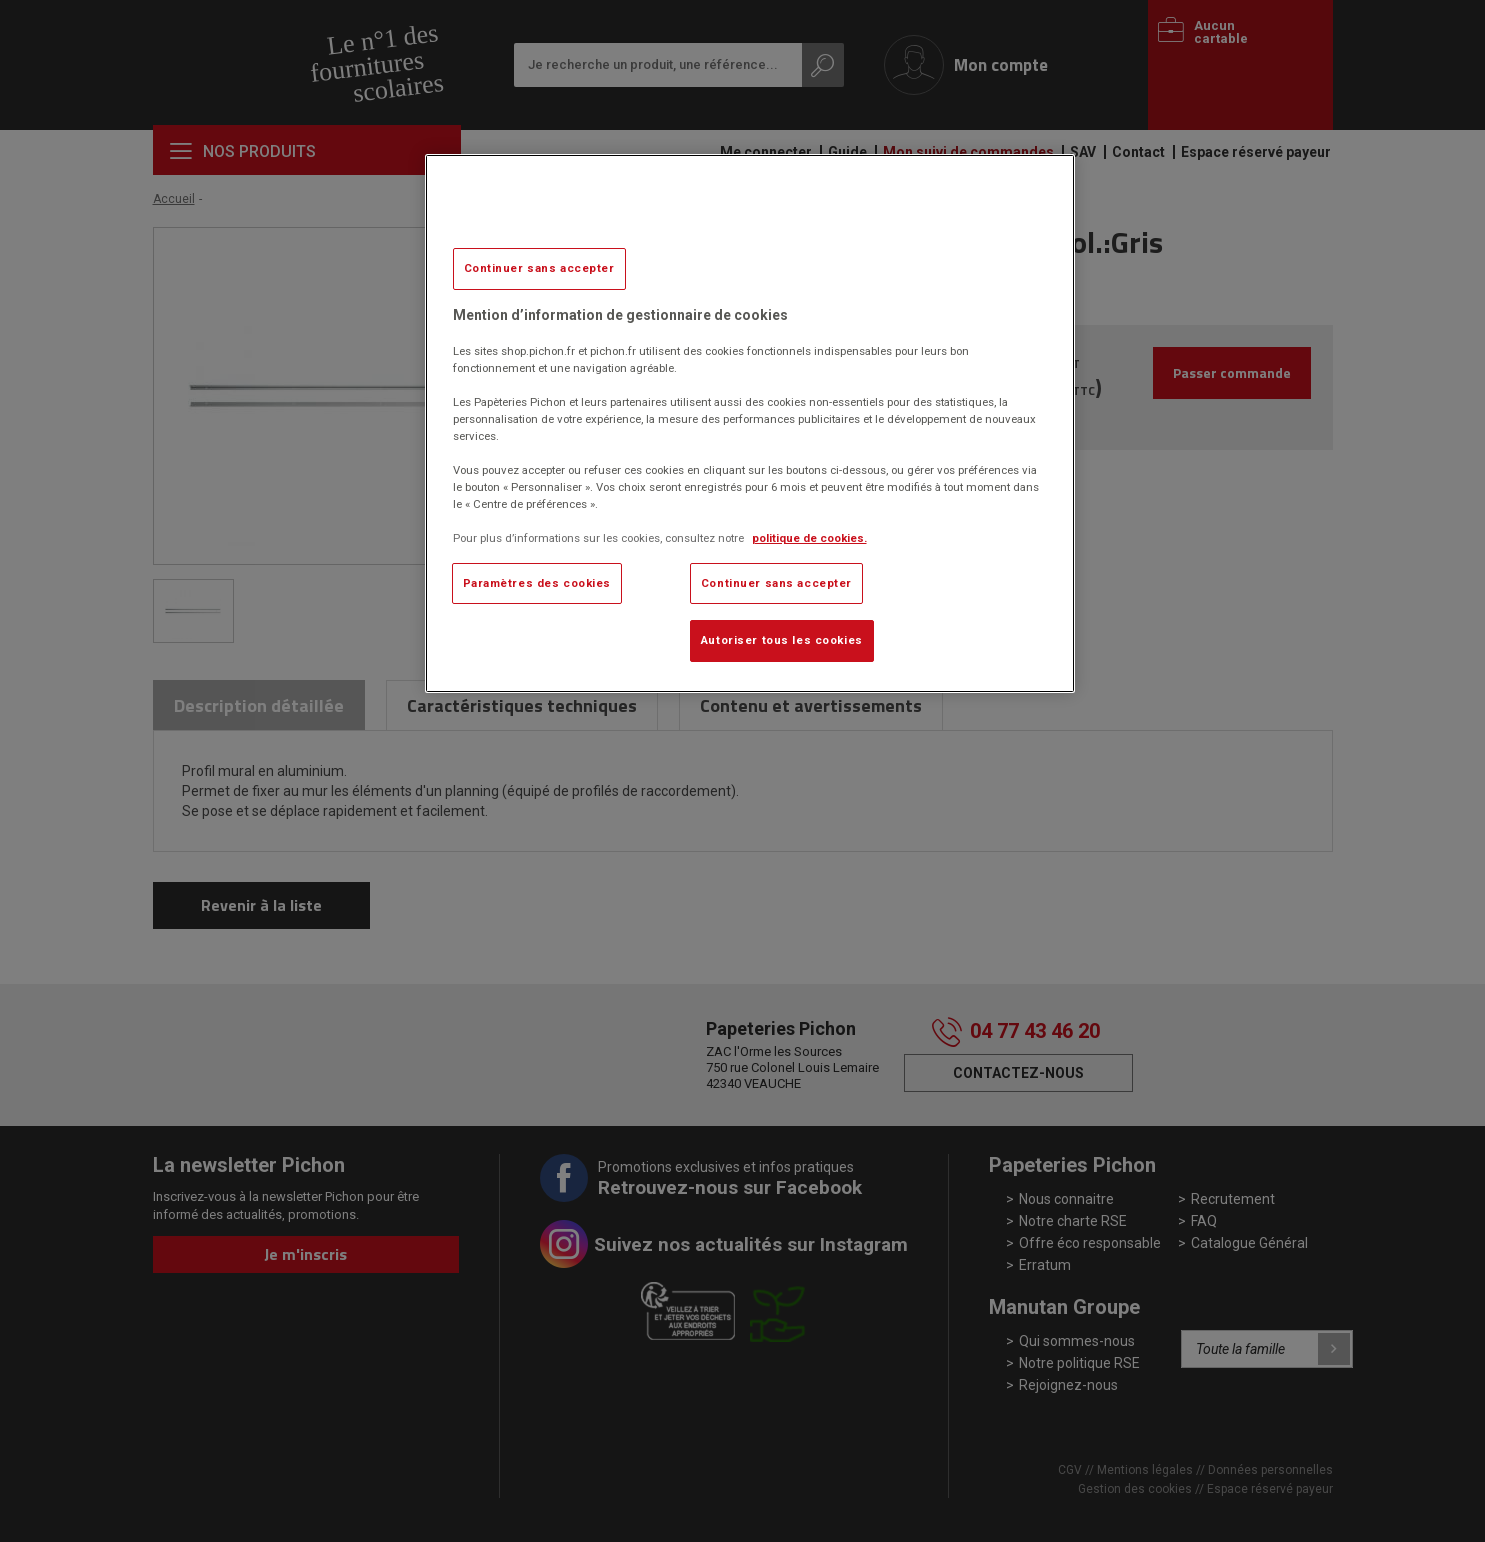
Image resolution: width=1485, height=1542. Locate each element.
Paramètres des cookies (537, 583)
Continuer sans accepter (539, 268)
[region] (750, 423)
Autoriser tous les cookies (782, 640)
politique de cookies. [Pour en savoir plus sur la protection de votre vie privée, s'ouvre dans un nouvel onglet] (809, 538)
